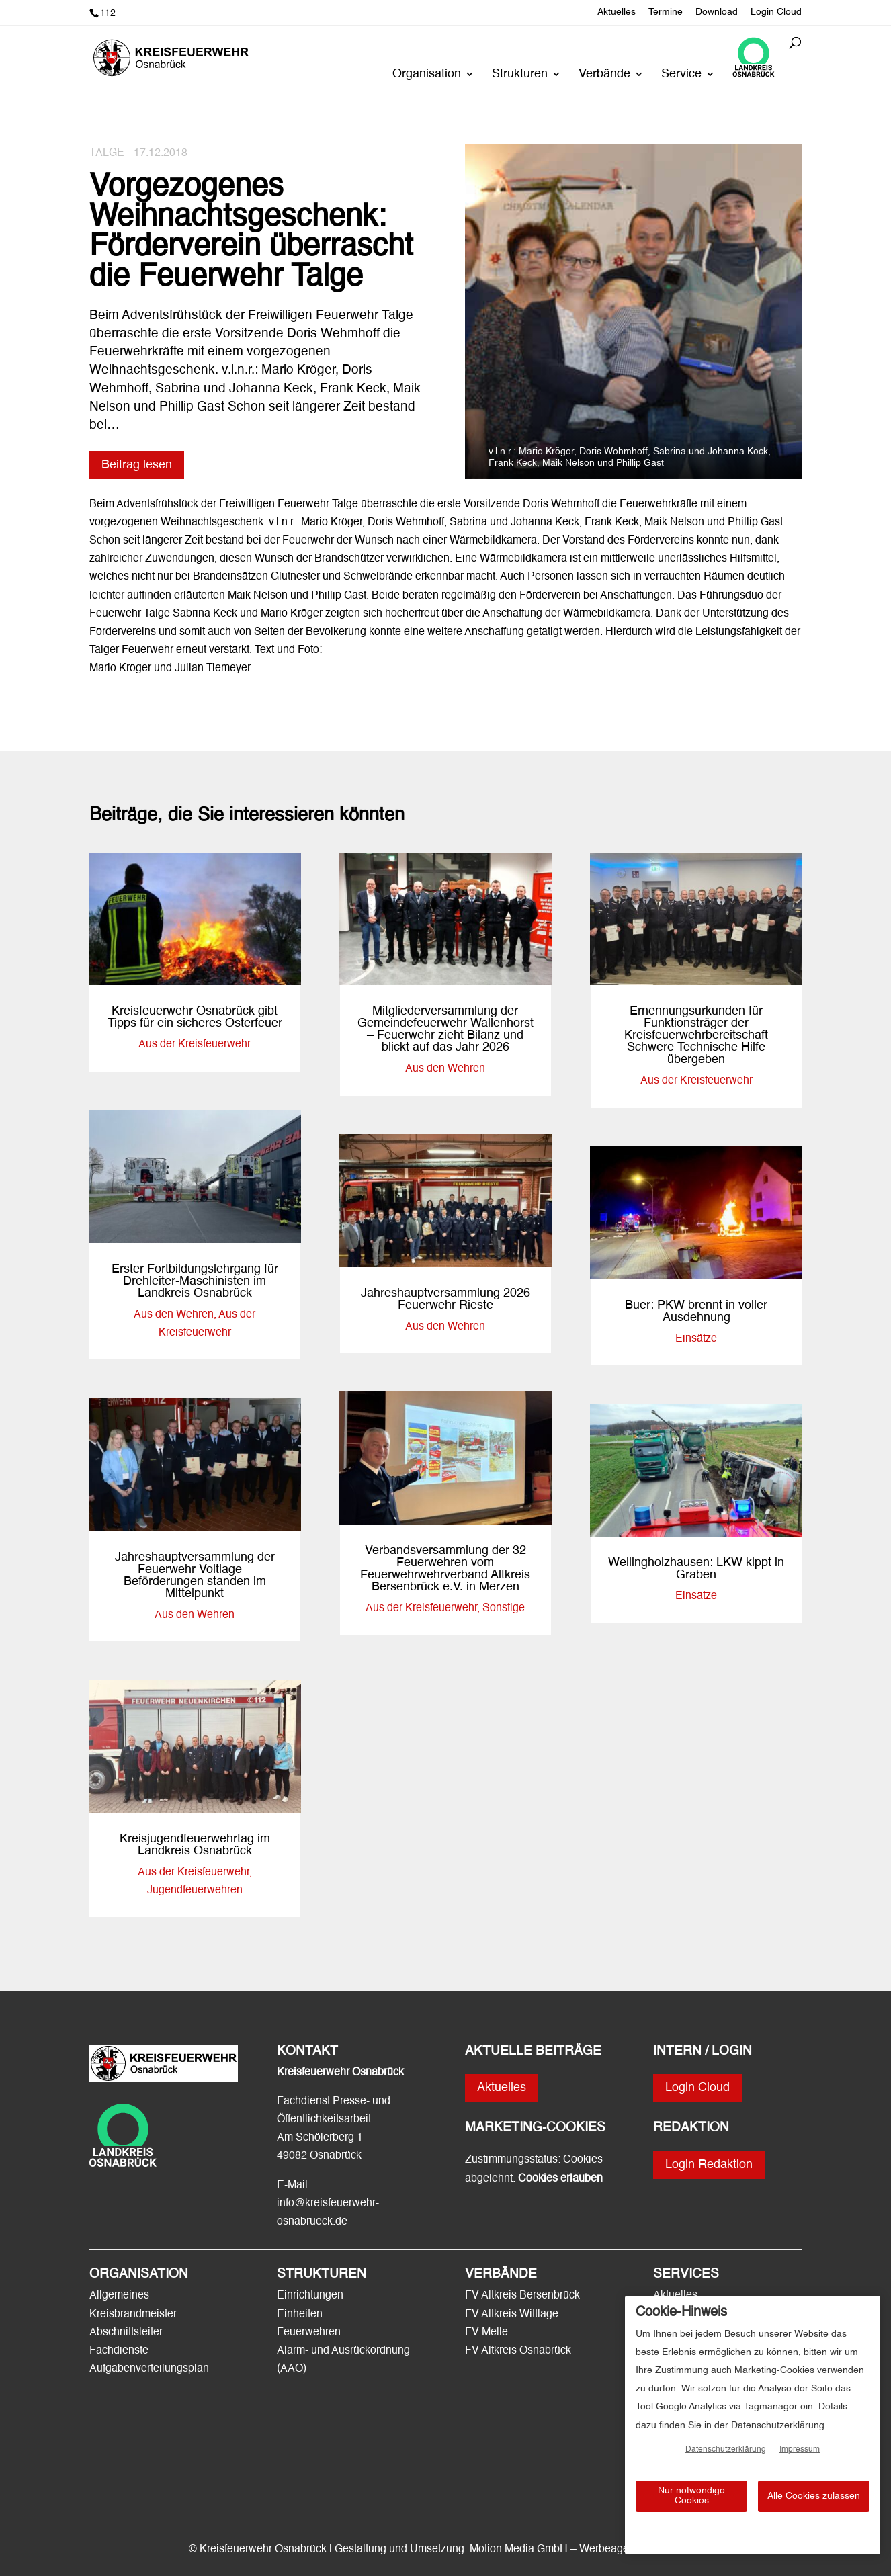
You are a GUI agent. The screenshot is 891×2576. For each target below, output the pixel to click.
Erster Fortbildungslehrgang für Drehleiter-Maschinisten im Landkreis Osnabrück (195, 1281)
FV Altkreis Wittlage (511, 2314)
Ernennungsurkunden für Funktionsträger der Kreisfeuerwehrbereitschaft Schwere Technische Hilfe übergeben (696, 1035)
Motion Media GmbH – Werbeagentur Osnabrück (586, 2549)
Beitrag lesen (136, 465)
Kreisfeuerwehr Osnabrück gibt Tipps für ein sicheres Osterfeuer (195, 1017)
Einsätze (696, 1339)
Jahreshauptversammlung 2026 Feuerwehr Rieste (445, 1299)
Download (716, 12)
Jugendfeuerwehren (195, 1890)
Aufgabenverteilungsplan (149, 2369)
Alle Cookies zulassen (813, 2496)
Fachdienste (118, 2351)
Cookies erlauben (560, 2179)
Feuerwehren (309, 2332)
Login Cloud (776, 12)
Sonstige (503, 1608)
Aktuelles (616, 12)
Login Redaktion (709, 2165)
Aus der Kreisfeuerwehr (194, 1044)
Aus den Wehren (174, 1315)
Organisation (426, 74)
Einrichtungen (310, 2295)
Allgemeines (119, 2295)
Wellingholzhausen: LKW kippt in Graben (696, 1569)
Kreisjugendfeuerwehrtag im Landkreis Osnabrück (195, 1845)
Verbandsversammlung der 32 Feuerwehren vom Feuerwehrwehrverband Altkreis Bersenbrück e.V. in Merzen (445, 1569)
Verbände (604, 74)
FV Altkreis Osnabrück (518, 2351)
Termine (665, 12)
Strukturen (520, 74)
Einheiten (300, 2314)
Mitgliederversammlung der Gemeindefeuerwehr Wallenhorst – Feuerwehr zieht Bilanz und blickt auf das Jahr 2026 (445, 1029)
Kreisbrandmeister (133, 2314)
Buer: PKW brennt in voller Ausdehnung (696, 1311)
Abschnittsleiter (126, 2332)
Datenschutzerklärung (725, 2450)
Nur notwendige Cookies (691, 2495)
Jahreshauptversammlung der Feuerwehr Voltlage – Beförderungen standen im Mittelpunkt (195, 1575)
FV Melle (486, 2332)
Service (681, 74)
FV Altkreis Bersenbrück (522, 2295)
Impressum (799, 2450)
